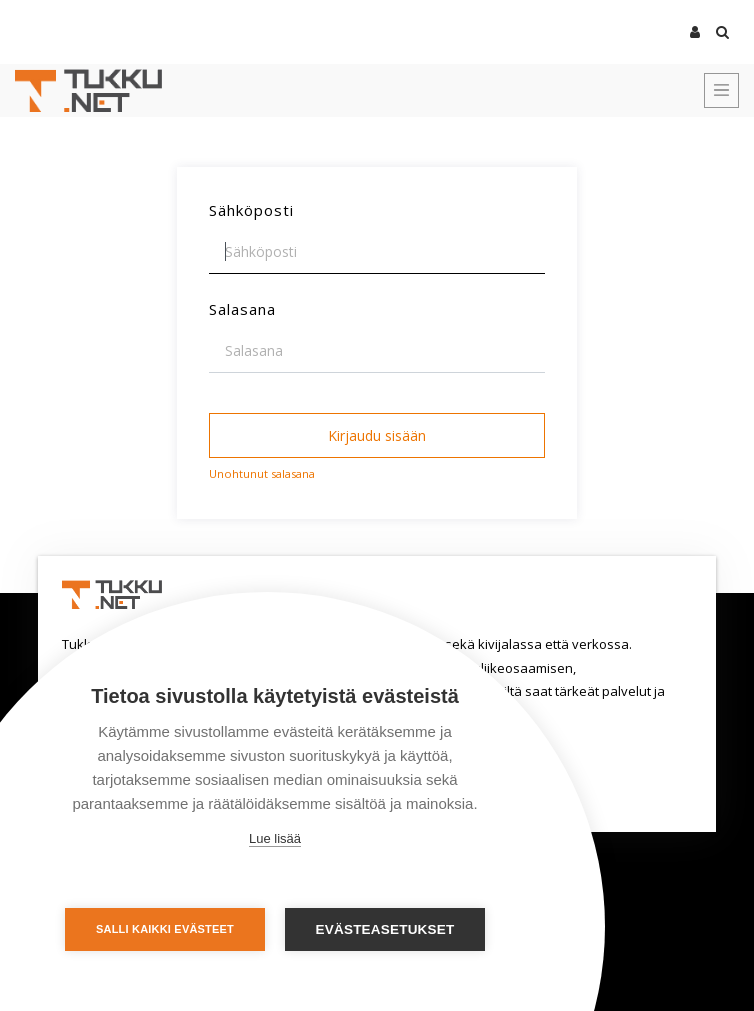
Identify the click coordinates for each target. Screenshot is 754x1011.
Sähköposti (251, 210)
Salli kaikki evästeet (165, 929)
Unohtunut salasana (262, 473)
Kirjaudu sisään (377, 435)
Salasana (242, 309)
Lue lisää (275, 838)
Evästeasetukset (385, 929)
